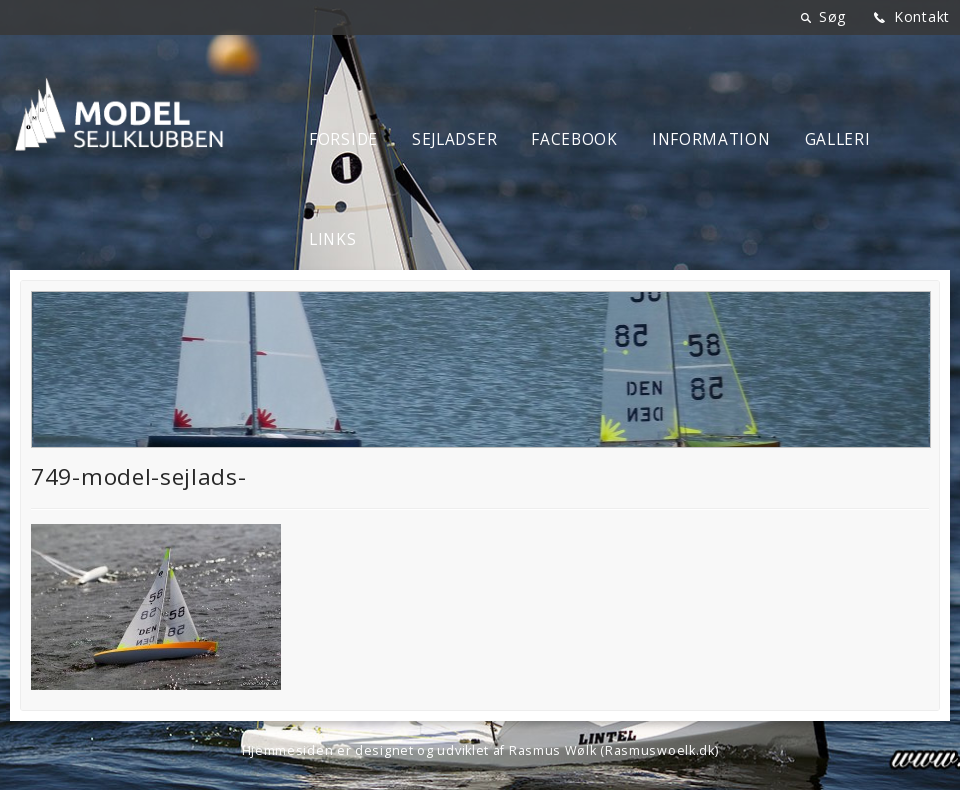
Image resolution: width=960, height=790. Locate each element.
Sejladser (454, 139)
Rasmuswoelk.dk (660, 750)
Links (333, 239)
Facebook (574, 139)
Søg (832, 16)
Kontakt (922, 16)
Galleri (838, 139)
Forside (343, 139)
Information (711, 139)
